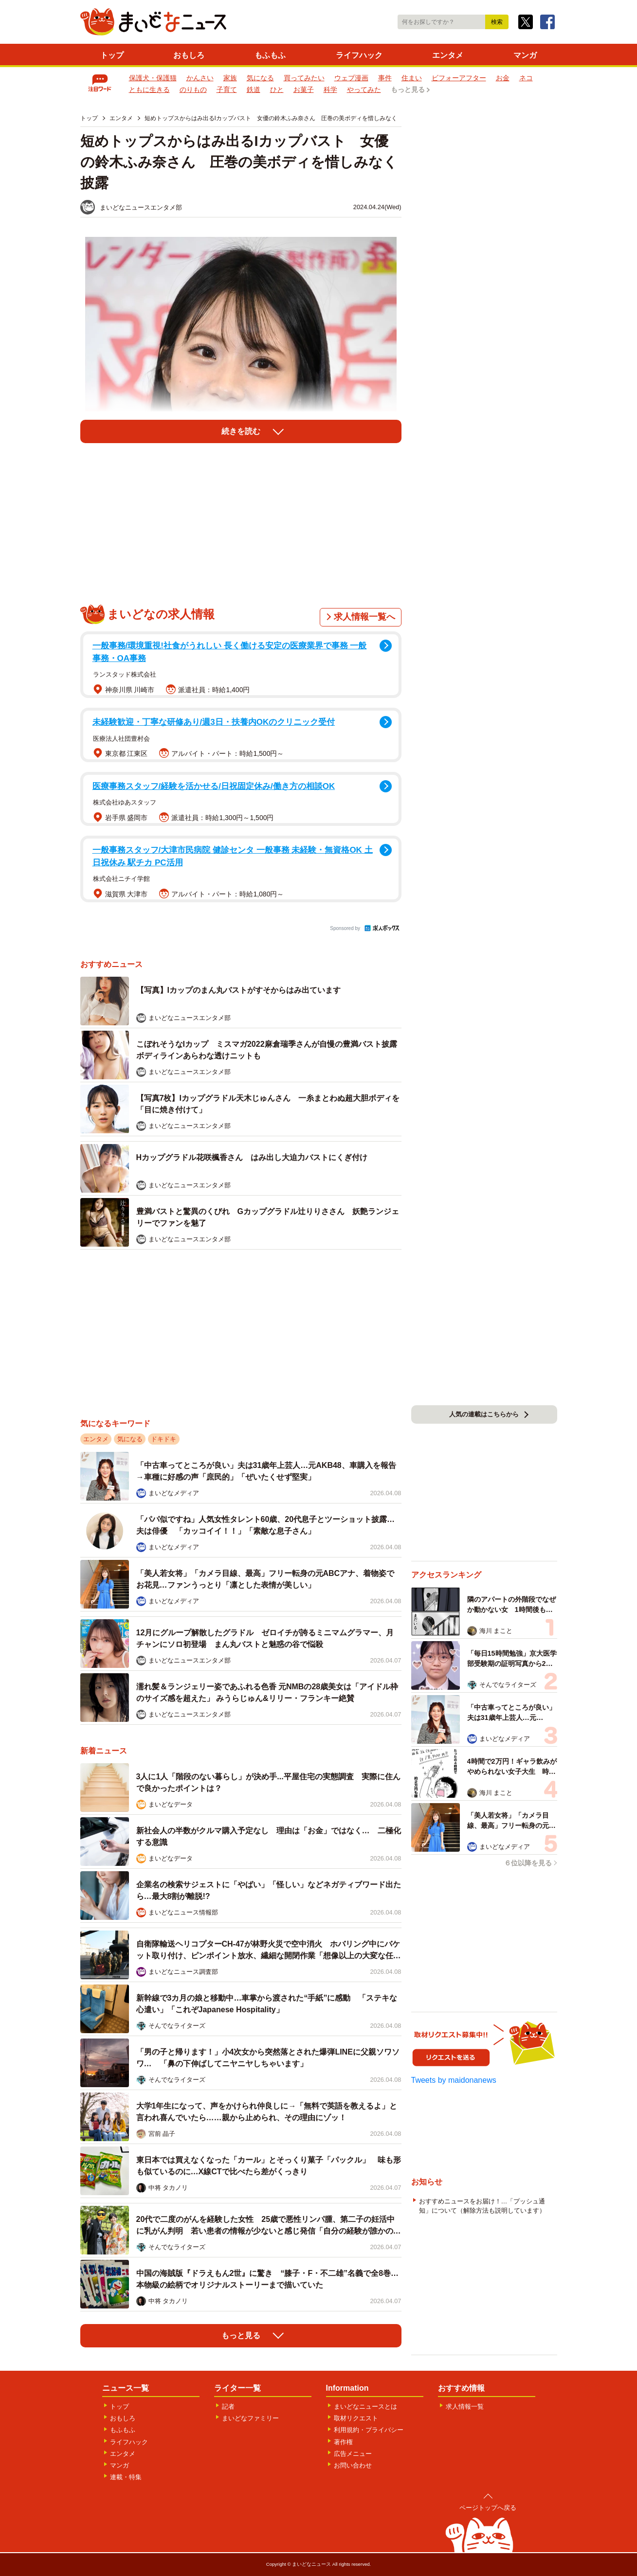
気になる (260, 77)
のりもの (193, 89)
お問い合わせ (353, 2465)
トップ (112, 55)
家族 (230, 77)
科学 (330, 89)
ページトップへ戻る (487, 2507)
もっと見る (408, 89)
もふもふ (270, 55)
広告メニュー (353, 2453)
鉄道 (253, 89)
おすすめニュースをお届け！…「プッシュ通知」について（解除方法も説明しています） (482, 2206)
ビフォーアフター (459, 77)
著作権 (343, 2442)
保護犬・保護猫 (153, 77)
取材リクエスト (356, 2418)
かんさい (200, 77)
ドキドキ (163, 1439)
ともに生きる (149, 89)
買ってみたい (304, 77)
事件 (385, 77)
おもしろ (188, 55)
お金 (503, 77)
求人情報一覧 (465, 2406)
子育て (227, 89)
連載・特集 (126, 2477)
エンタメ (447, 55)
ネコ (526, 77)
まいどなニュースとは (365, 2406)
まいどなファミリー (250, 2418)
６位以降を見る (528, 1863)
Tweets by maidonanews (453, 2080)
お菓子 (303, 89)
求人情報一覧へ (364, 617)
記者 (228, 2406)
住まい (411, 77)
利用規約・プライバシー (368, 2429)
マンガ (525, 55)
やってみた (364, 89)
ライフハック (359, 55)
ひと (277, 89)
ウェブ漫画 (351, 77)
